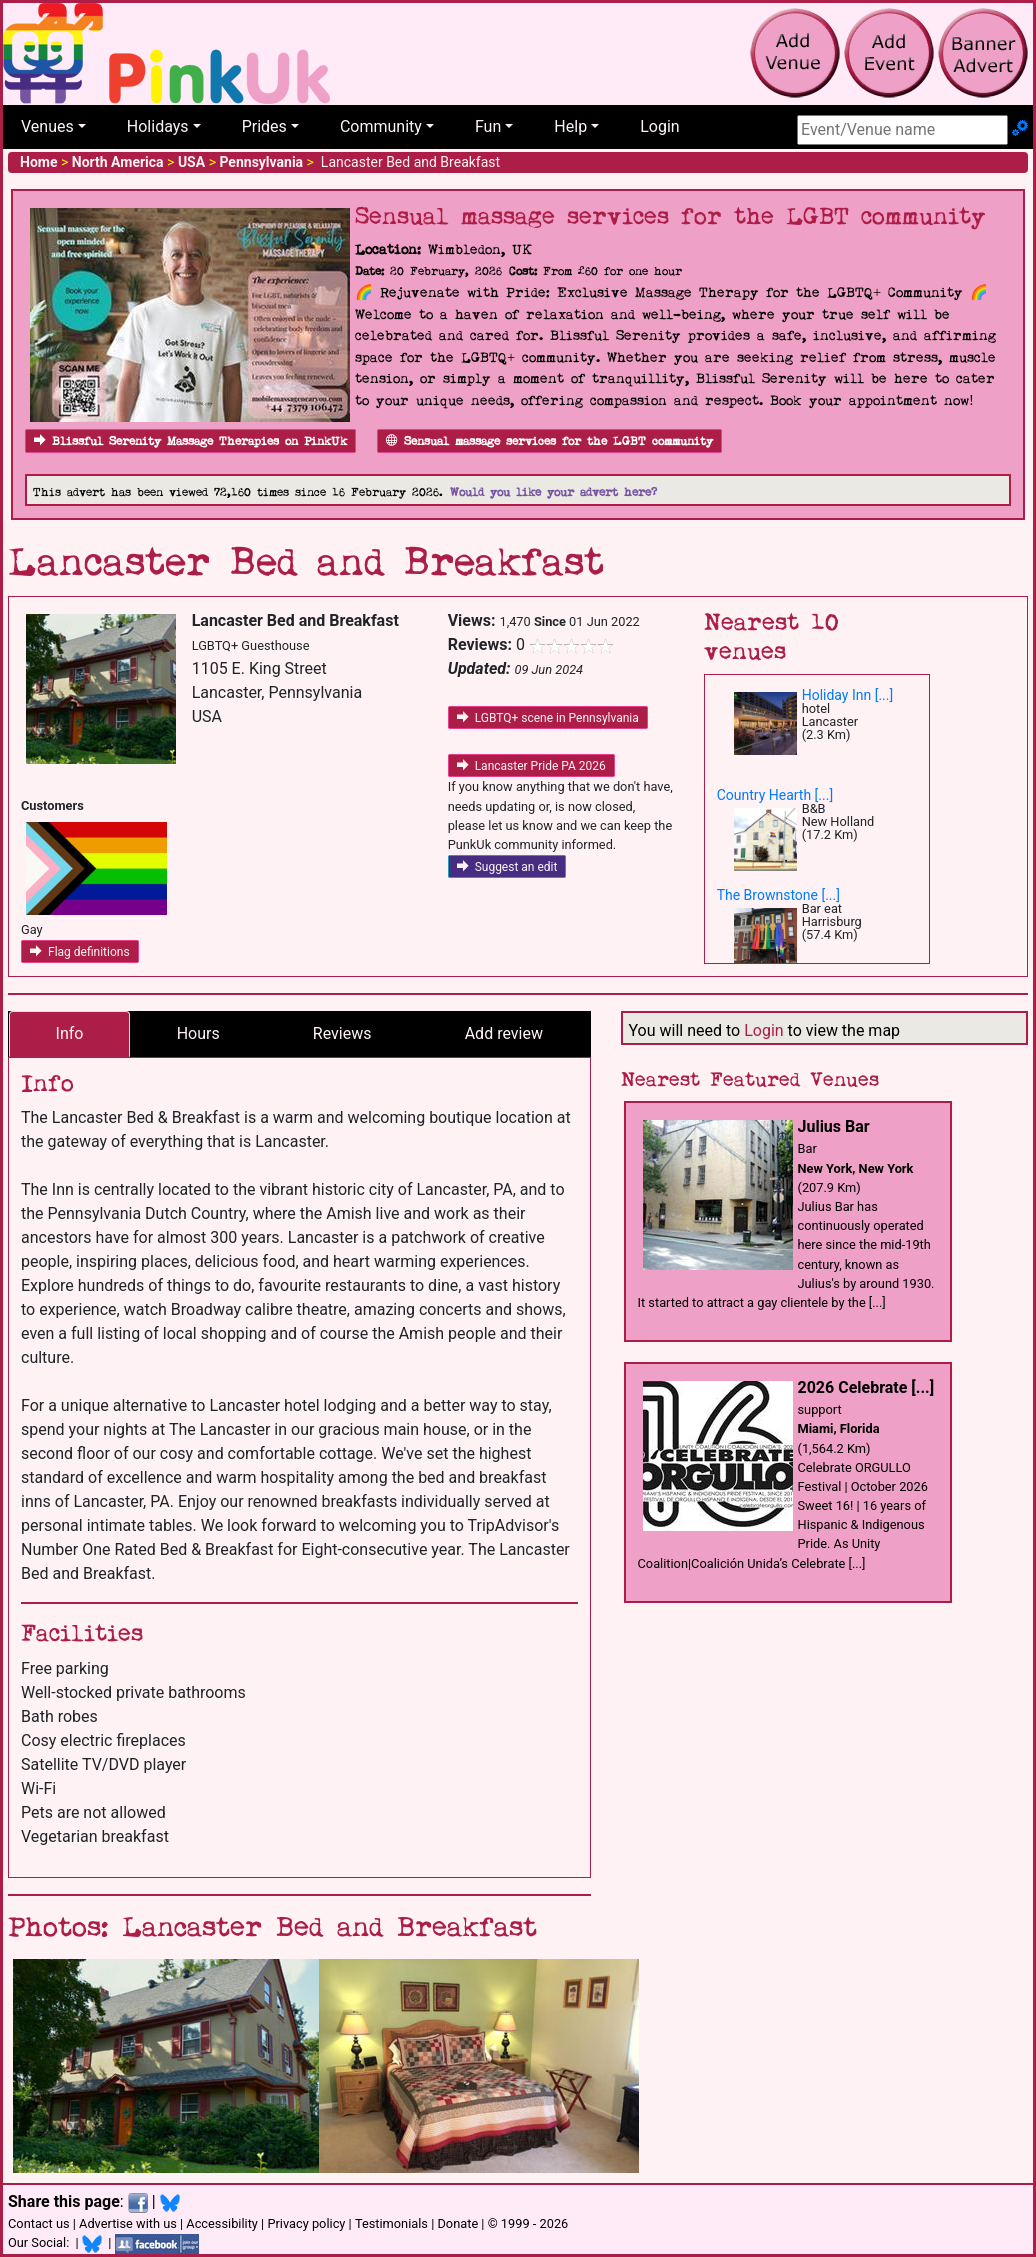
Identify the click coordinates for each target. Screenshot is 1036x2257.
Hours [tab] (198, 1033)
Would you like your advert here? (553, 492)
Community (381, 126)
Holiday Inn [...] (848, 695)
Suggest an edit (507, 867)
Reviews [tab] (342, 1033)
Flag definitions (80, 952)
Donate (457, 2223)
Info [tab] (70, 1033)
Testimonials (391, 2223)
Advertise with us (128, 2223)
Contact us (39, 2223)
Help (570, 126)
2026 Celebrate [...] (866, 1387)
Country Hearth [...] (775, 795)
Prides (264, 126)
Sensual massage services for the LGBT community (549, 441)
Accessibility (222, 2223)
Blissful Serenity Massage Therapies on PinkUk (190, 441)
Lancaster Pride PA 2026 (531, 766)
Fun (488, 126)
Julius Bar (834, 1126)
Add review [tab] (504, 1033)
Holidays (158, 126)
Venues (47, 126)
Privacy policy (306, 2223)
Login (659, 126)
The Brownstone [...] (778, 895)
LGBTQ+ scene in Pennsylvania (548, 718)
